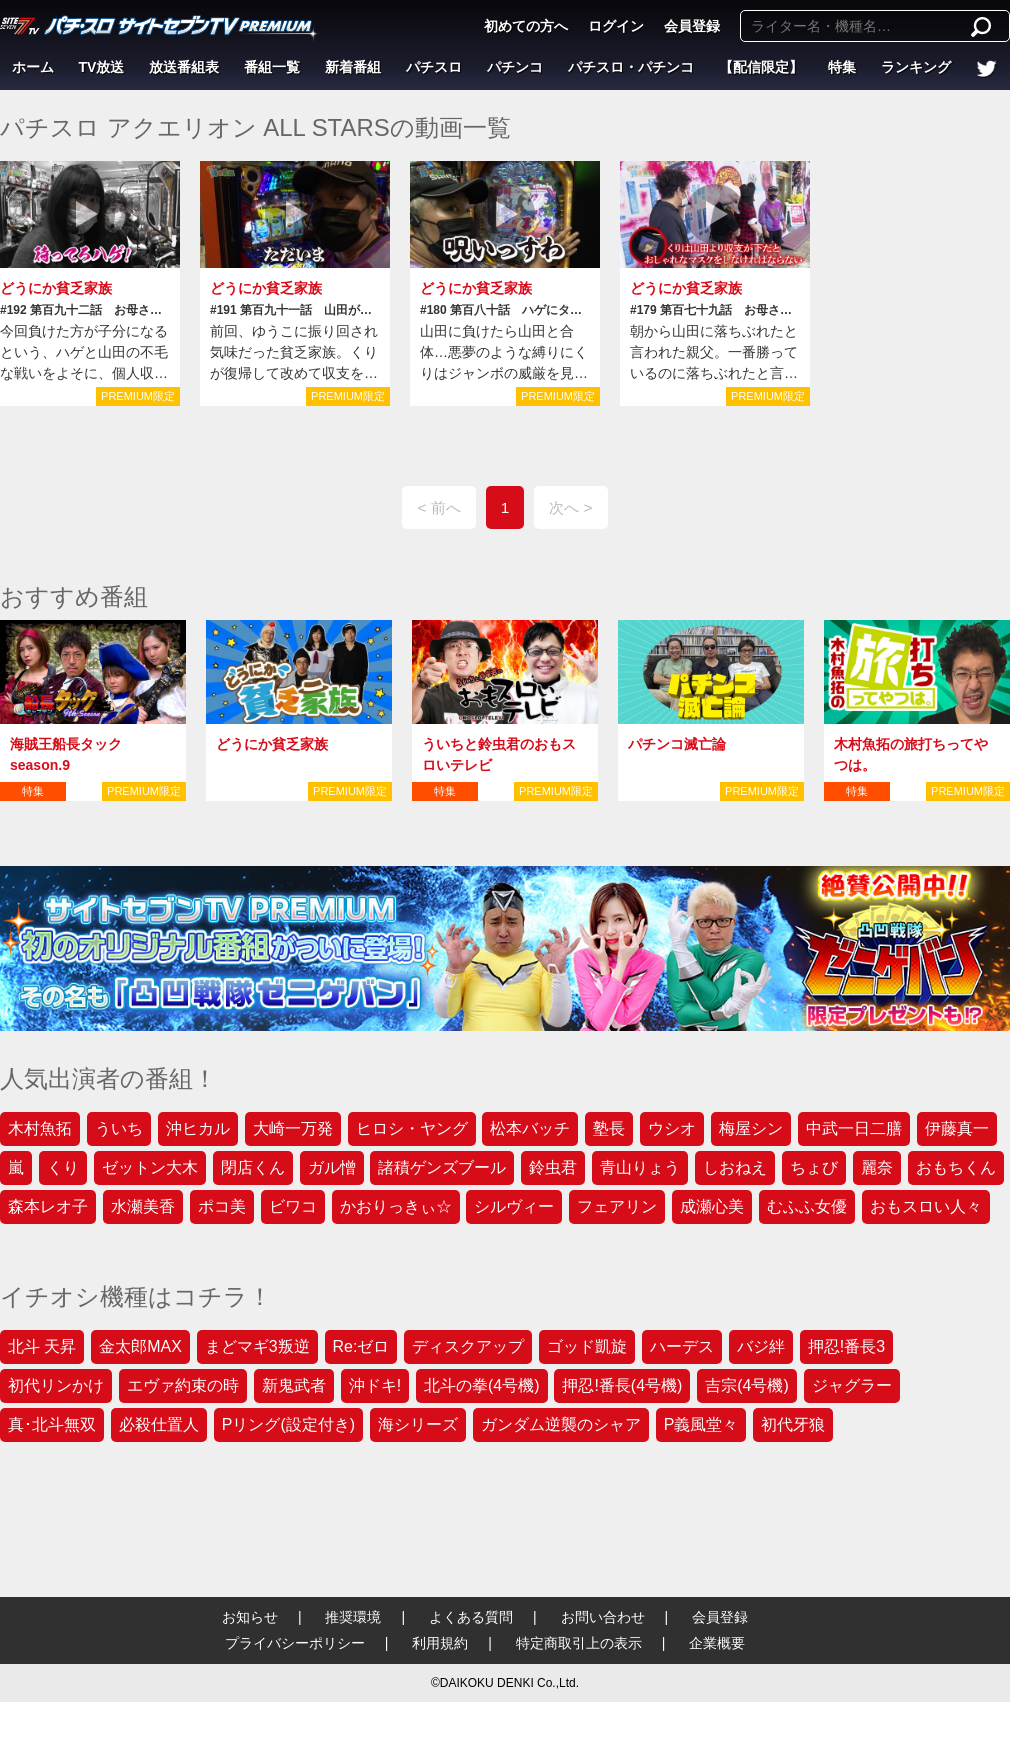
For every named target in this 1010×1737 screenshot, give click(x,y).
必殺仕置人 (159, 1424)
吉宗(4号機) (747, 1385)
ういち (119, 1128)
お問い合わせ (603, 1617)
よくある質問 (471, 1617)
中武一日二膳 (854, 1128)
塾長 (609, 1128)
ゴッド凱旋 (587, 1346)
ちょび (814, 1167)
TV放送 (102, 67)
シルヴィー (514, 1206)
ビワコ (293, 1206)
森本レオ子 (48, 1206)
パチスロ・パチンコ (631, 67)
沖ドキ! (375, 1385)
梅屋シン (751, 1128)
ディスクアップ (468, 1346)
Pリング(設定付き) (288, 1424)
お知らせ (250, 1617)
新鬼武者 (294, 1385)
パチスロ (434, 67)
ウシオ (672, 1128)
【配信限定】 (761, 67)
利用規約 (440, 1643)
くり (63, 1167)
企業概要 (717, 1643)
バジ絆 (761, 1346)
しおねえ (735, 1167)
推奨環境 (353, 1617)
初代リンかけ (56, 1385)
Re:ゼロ (361, 1346)
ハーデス (682, 1346)
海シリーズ (418, 1424)
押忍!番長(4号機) (622, 1385)
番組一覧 (272, 67)
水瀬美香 (143, 1206)
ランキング (916, 67)
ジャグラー (852, 1385)
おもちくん (956, 1167)
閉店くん (253, 1167)
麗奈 (877, 1167)
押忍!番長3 (846, 1346)
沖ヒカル (198, 1128)
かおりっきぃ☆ (396, 1206)
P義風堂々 (701, 1424)
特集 (842, 67)
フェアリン (617, 1206)
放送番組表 (184, 67)
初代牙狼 (793, 1424)
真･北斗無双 (52, 1424)
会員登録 (692, 26)
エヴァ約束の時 (183, 1385)
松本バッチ (530, 1128)
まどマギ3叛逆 (257, 1346)
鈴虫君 (553, 1167)
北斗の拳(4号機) (482, 1385)
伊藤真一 (957, 1128)
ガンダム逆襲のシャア (561, 1424)
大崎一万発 (293, 1128)
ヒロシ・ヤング (412, 1128)
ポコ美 (222, 1206)
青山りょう (640, 1167)
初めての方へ (526, 26)
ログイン (616, 26)
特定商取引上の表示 (579, 1643)
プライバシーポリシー (295, 1643)
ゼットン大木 (150, 1167)
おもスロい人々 (926, 1206)
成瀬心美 (712, 1206)
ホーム (33, 67)
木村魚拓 (40, 1128)
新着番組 (353, 67)
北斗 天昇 (42, 1346)
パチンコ (515, 67)
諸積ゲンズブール (442, 1167)
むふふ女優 (807, 1206)
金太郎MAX (140, 1346)
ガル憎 (332, 1167)
